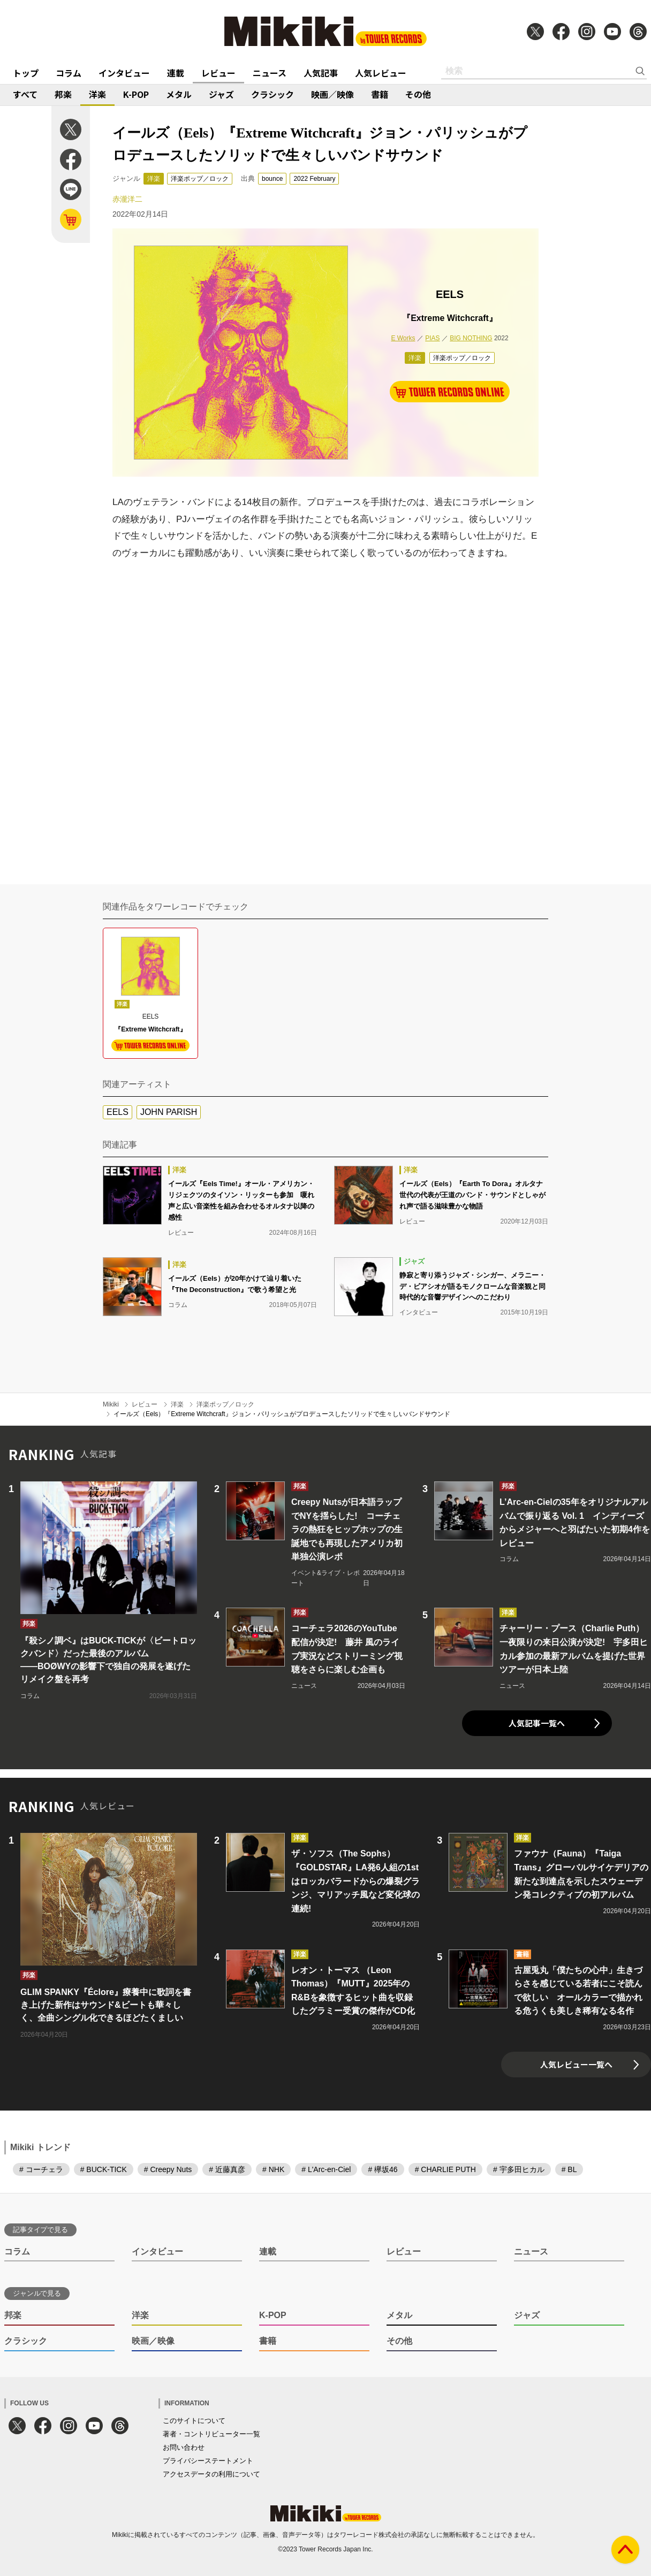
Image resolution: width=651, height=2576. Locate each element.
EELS (117, 1112)
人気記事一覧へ (537, 1723)
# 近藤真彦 (227, 2169)
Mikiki (111, 1404)
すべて (25, 94)
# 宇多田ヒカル (518, 2169)
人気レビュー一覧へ (576, 2064)
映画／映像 (332, 94)
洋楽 (97, 94)
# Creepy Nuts (168, 2169)
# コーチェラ (41, 2169)
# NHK (273, 2169)
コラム (68, 72)
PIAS (432, 338)
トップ (26, 72)
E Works (403, 338)
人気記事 (321, 72)
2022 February (314, 178)
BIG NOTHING (471, 338)
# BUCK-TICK (103, 2169)
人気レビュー (380, 72)
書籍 (379, 94)
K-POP (136, 94)
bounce (272, 178)
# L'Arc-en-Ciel (326, 2169)
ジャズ (221, 94)
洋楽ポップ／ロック (200, 178)
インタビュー (124, 72)
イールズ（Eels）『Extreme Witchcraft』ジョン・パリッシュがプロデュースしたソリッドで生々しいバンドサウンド (281, 1414)
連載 (175, 72)
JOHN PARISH (168, 1112)
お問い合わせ (184, 2447)
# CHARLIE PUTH (445, 2169)
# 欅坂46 (382, 2169)
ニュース (269, 72)
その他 (418, 94)
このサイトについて (194, 2420)
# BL (569, 2169)
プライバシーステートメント (208, 2460)
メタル (179, 94)
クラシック (272, 94)
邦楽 (63, 94)
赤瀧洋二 (127, 199)
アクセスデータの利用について (211, 2474)
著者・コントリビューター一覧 (211, 2433)
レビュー (218, 72)
